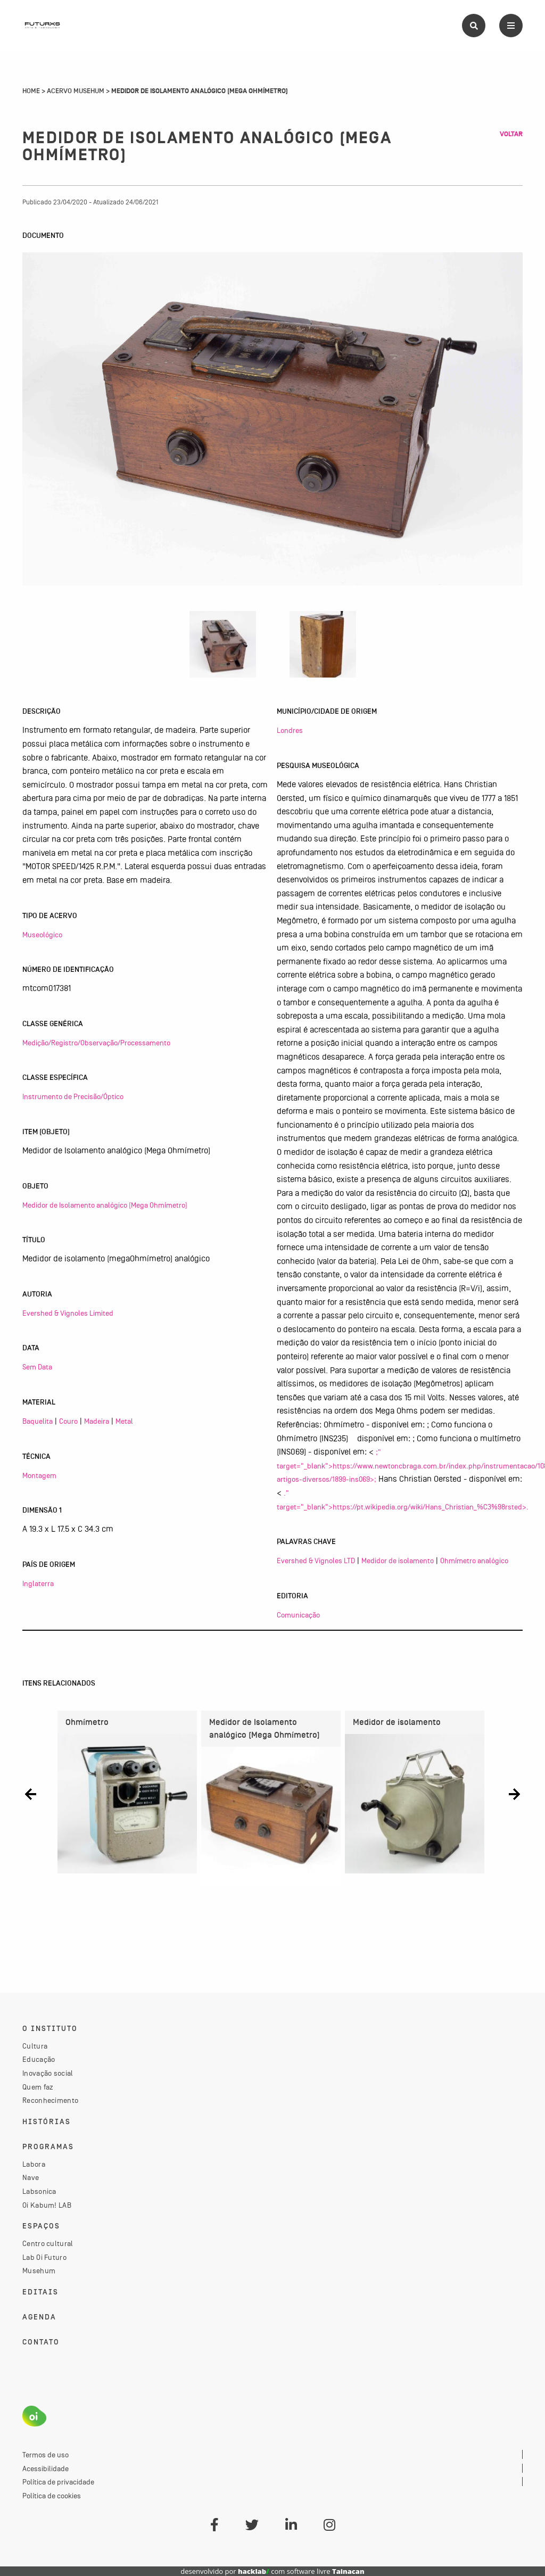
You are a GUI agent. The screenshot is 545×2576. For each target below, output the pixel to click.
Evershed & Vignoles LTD (316, 1560)
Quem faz (37, 2087)
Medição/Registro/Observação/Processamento (96, 1042)
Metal (124, 1421)
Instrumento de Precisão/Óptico (72, 1096)
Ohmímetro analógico (474, 1560)
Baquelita (37, 1421)
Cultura (34, 2046)
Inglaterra (38, 1583)
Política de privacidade (58, 2482)
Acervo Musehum (75, 91)
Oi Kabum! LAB (46, 2205)
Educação (38, 2059)
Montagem (39, 1475)
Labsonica (39, 2191)
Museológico (42, 934)
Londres (290, 730)
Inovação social (47, 2073)
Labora (33, 2164)
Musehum (38, 2270)
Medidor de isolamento (397, 1560)
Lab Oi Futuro (44, 2257)
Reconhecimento (50, 2100)
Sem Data (37, 1367)
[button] (30, 1794)
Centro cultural (47, 2243)
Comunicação (298, 1615)
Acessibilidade (45, 2468)
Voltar (511, 134)
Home (31, 91)
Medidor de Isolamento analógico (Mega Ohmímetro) (104, 1205)
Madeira (96, 1421)
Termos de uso (45, 2454)
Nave (30, 2177)
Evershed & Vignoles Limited (67, 1313)
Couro (68, 1421)
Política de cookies (51, 2495)
